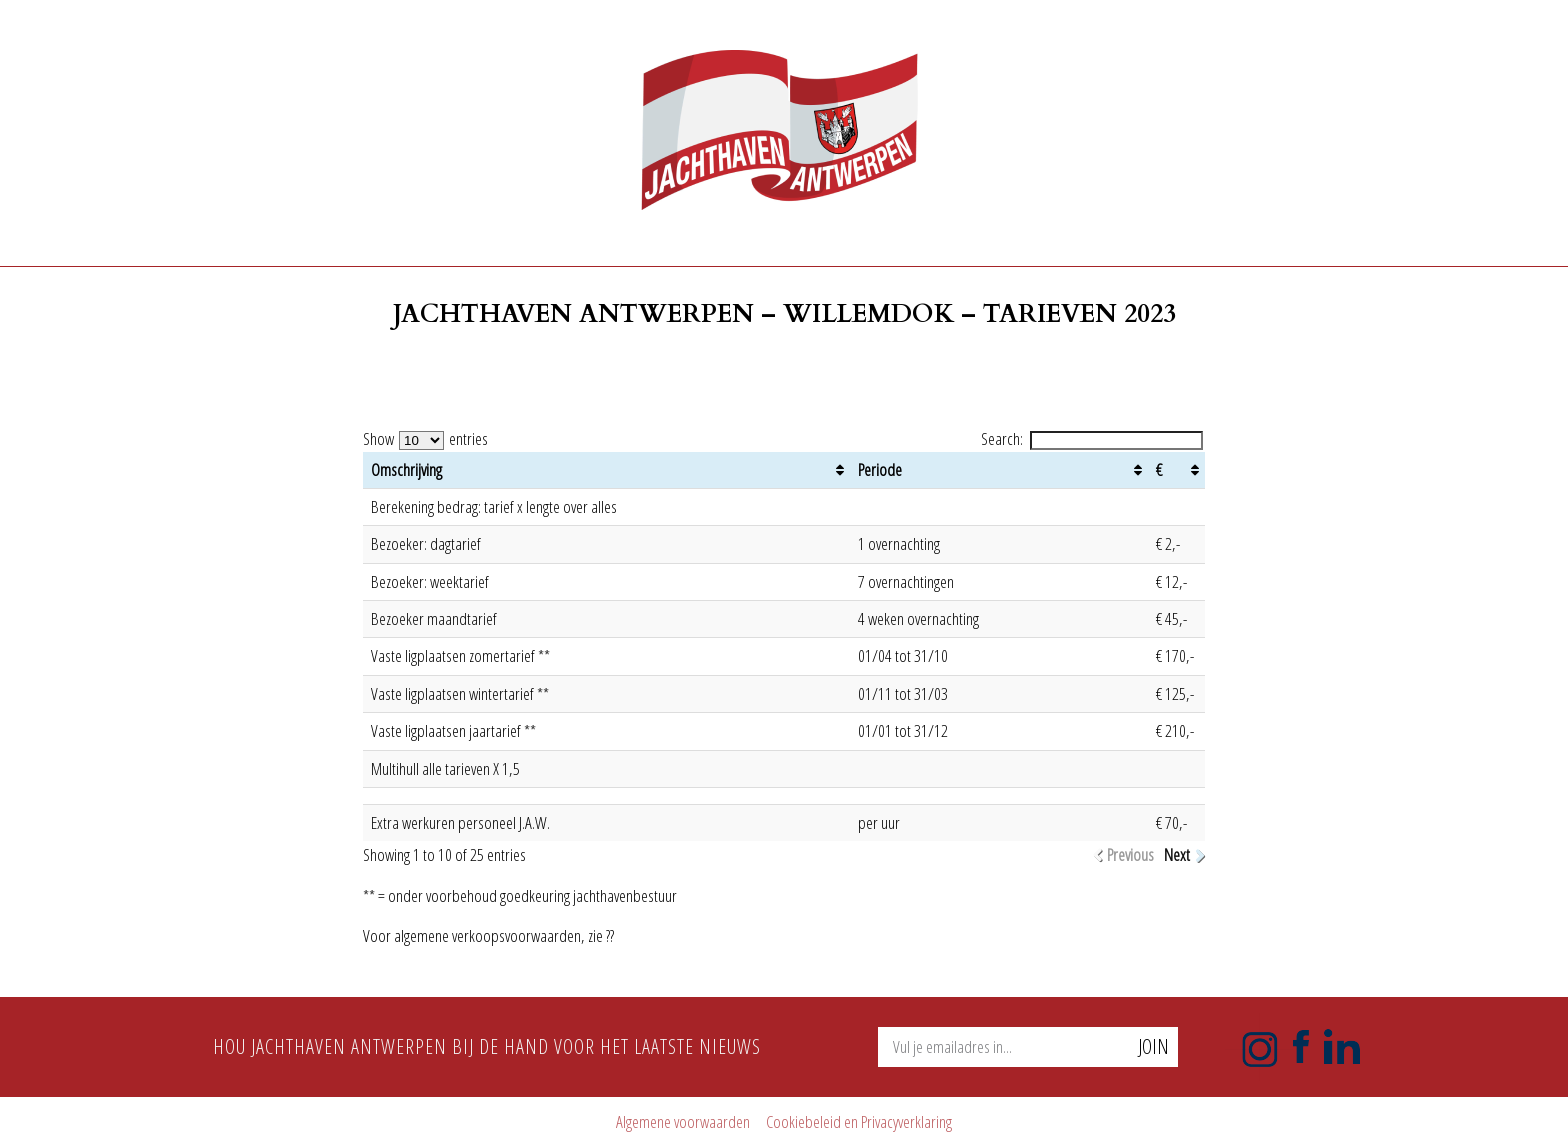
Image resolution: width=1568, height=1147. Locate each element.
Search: (1092, 438)
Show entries (425, 438)
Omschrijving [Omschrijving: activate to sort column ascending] (406, 469)
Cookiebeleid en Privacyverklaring (859, 1121)
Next (1177, 855)
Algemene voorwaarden (683, 1121)
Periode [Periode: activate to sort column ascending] (880, 469)
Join (1153, 1046)
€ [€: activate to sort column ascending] (1159, 469)
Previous (1130, 855)
